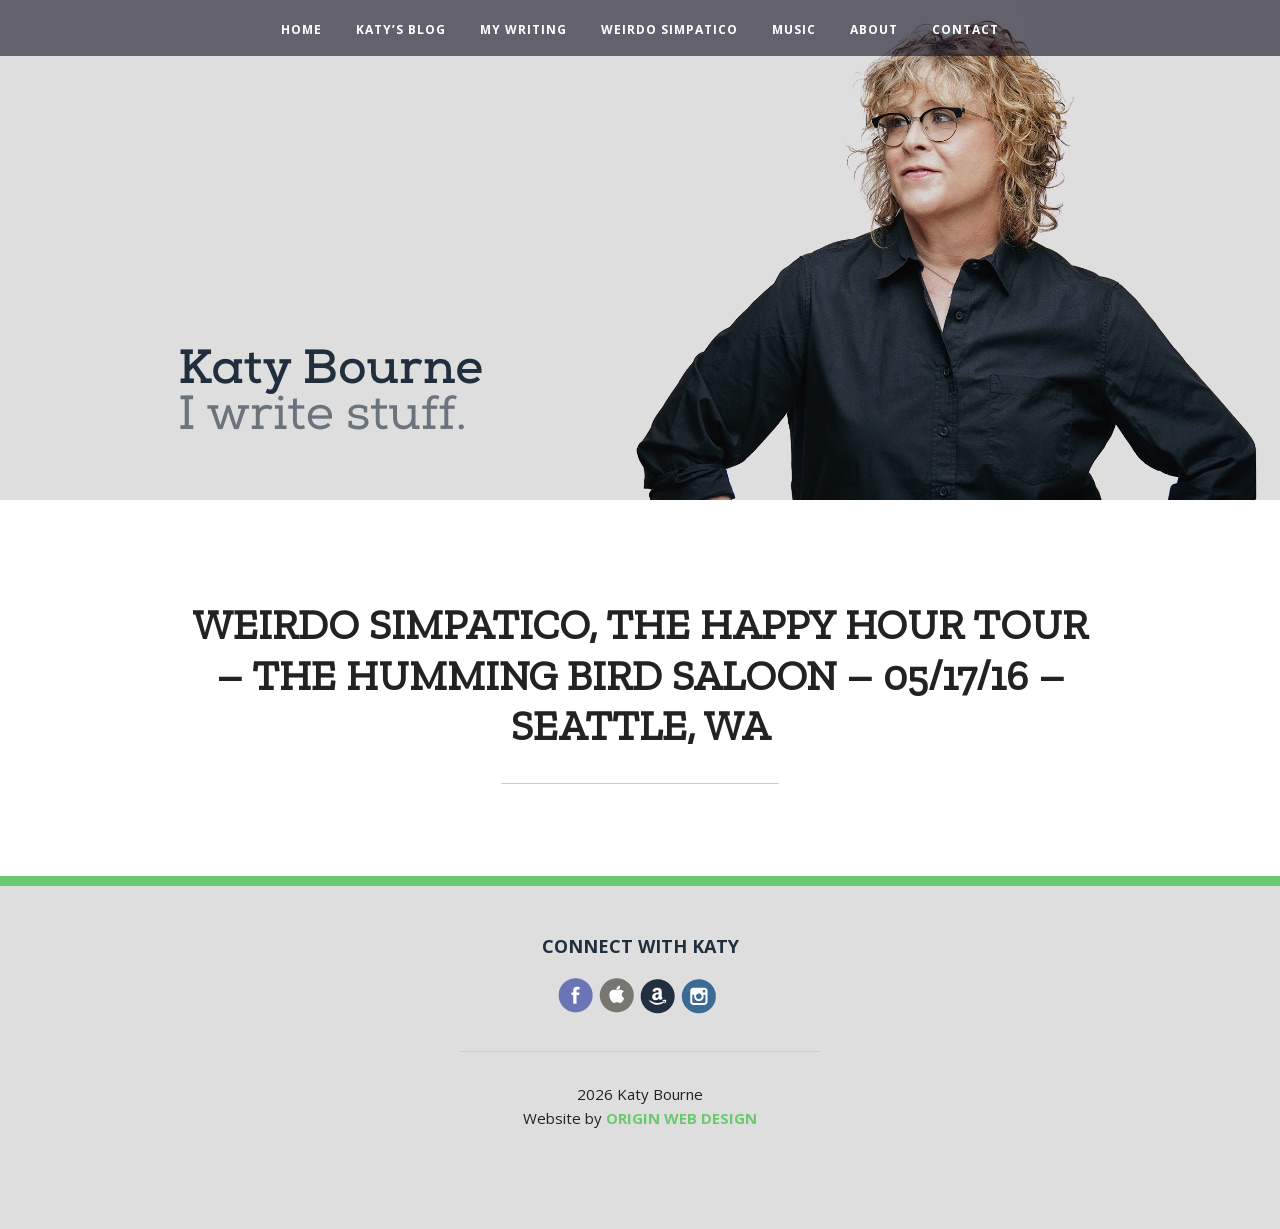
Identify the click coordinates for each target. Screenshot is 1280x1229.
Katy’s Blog (401, 30)
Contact (965, 30)
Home (301, 30)
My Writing (523, 30)
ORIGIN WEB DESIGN (681, 1118)
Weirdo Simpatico (669, 30)
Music (794, 30)
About (874, 30)
